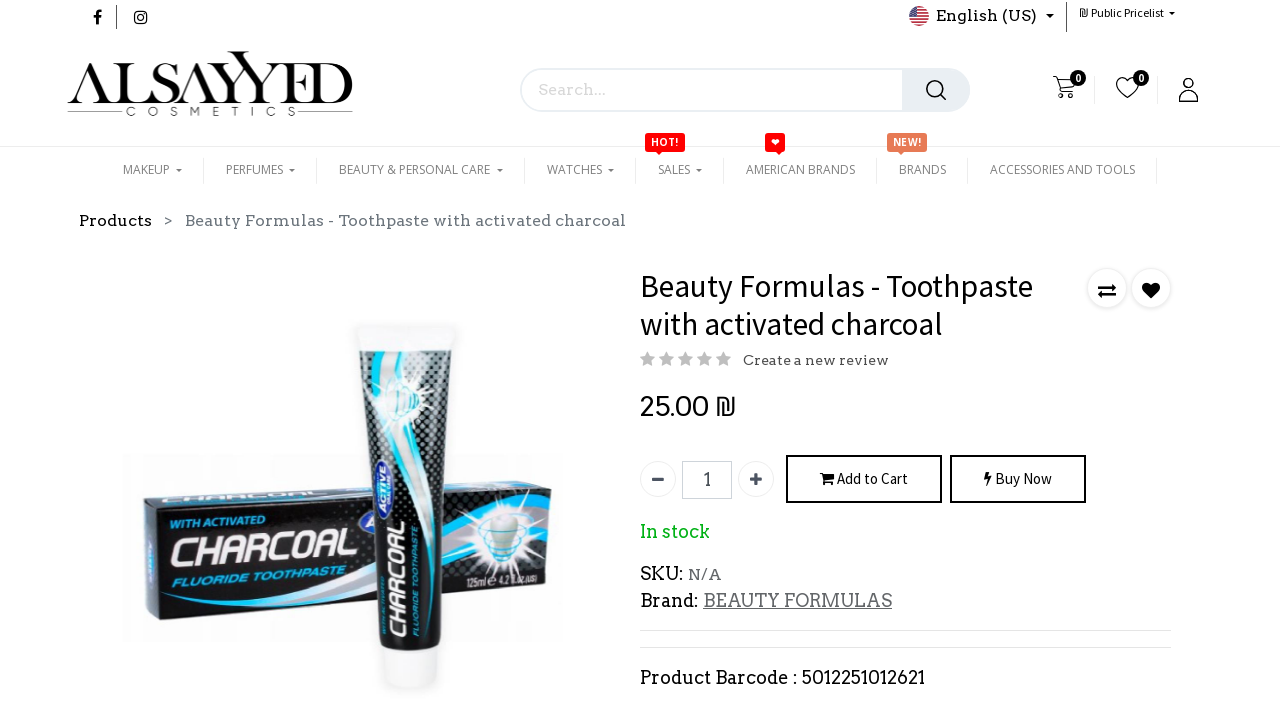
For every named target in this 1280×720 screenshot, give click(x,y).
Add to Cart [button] (864, 479)
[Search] (936, 90)
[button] (1127, 12)
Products (115, 220)
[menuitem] (800, 170)
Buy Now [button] (1018, 479)
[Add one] (756, 479)
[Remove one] (658, 479)
